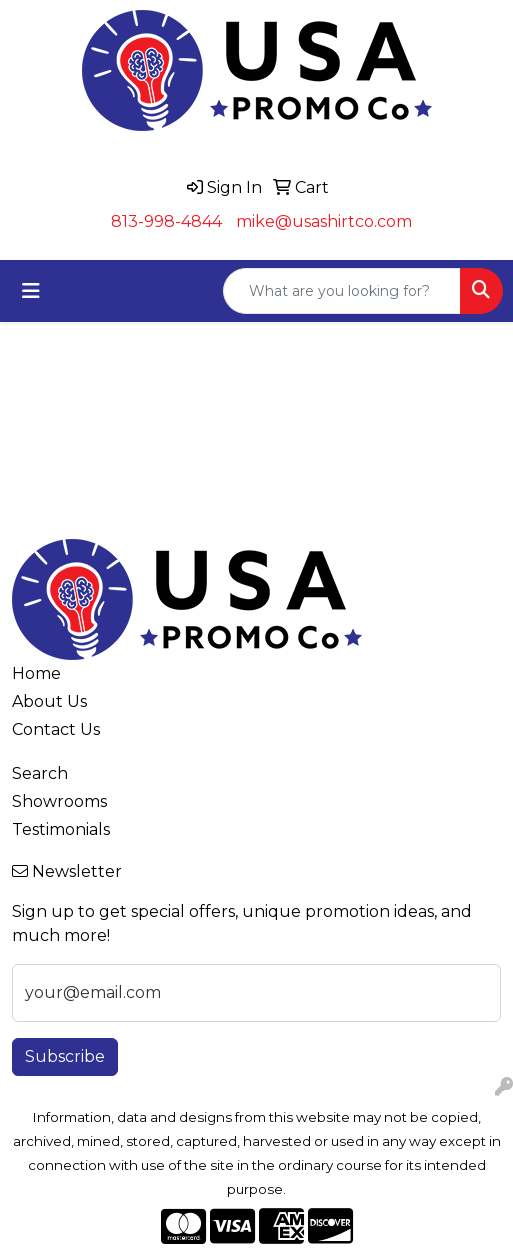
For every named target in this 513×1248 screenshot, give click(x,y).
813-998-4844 (166, 221)
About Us (49, 701)
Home (36, 673)
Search (40, 773)
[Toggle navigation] (31, 291)
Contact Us (56, 729)
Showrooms (59, 801)
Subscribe (65, 1056)
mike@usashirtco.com (324, 221)
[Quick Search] (342, 291)
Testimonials (61, 829)
